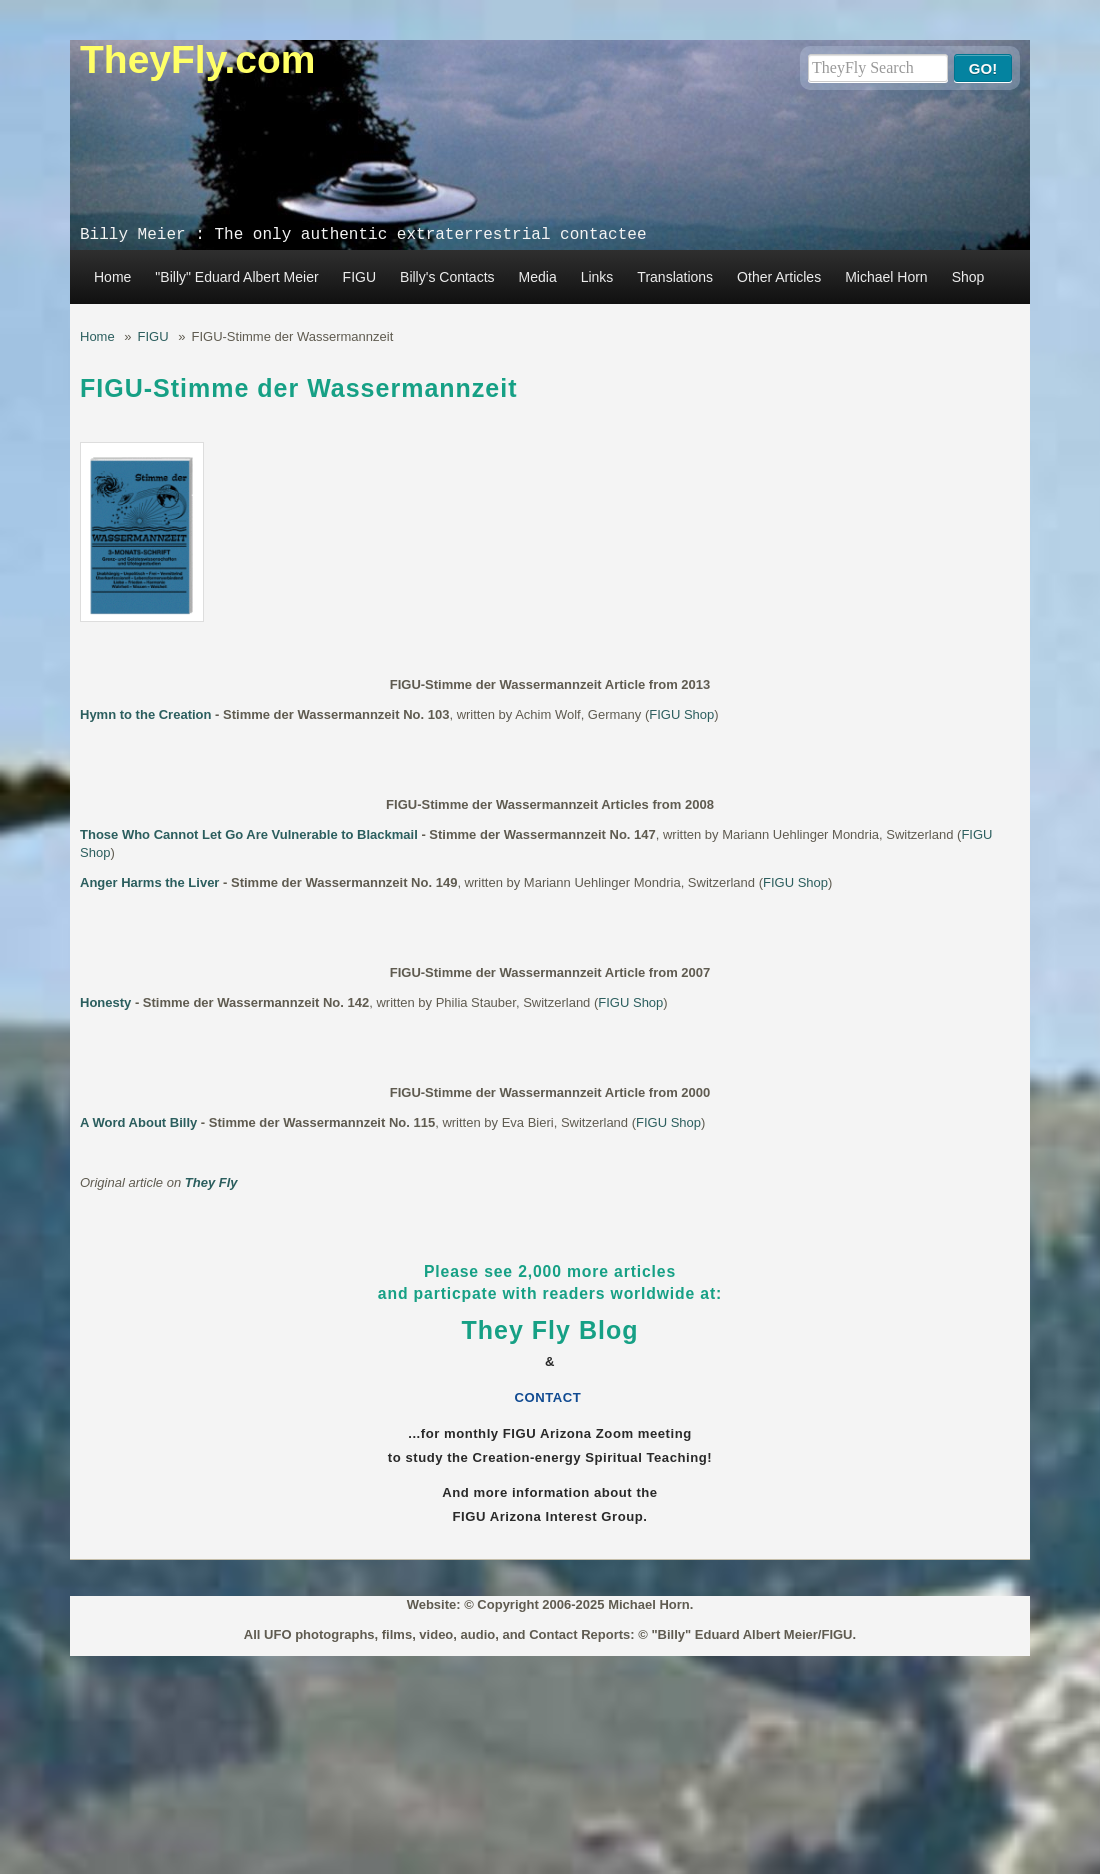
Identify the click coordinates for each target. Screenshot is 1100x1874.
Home (112, 277)
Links (597, 277)
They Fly (211, 1182)
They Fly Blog (550, 1330)
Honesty (105, 1002)
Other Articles (779, 277)
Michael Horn (886, 277)
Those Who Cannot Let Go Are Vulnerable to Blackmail (249, 834)
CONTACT (550, 1397)
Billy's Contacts (447, 277)
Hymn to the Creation (145, 714)
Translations (675, 277)
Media (538, 277)
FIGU (359, 277)
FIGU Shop (681, 714)
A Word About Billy (138, 1122)
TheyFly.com (198, 59)
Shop (968, 277)
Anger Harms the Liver (149, 882)
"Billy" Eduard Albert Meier (236, 277)
